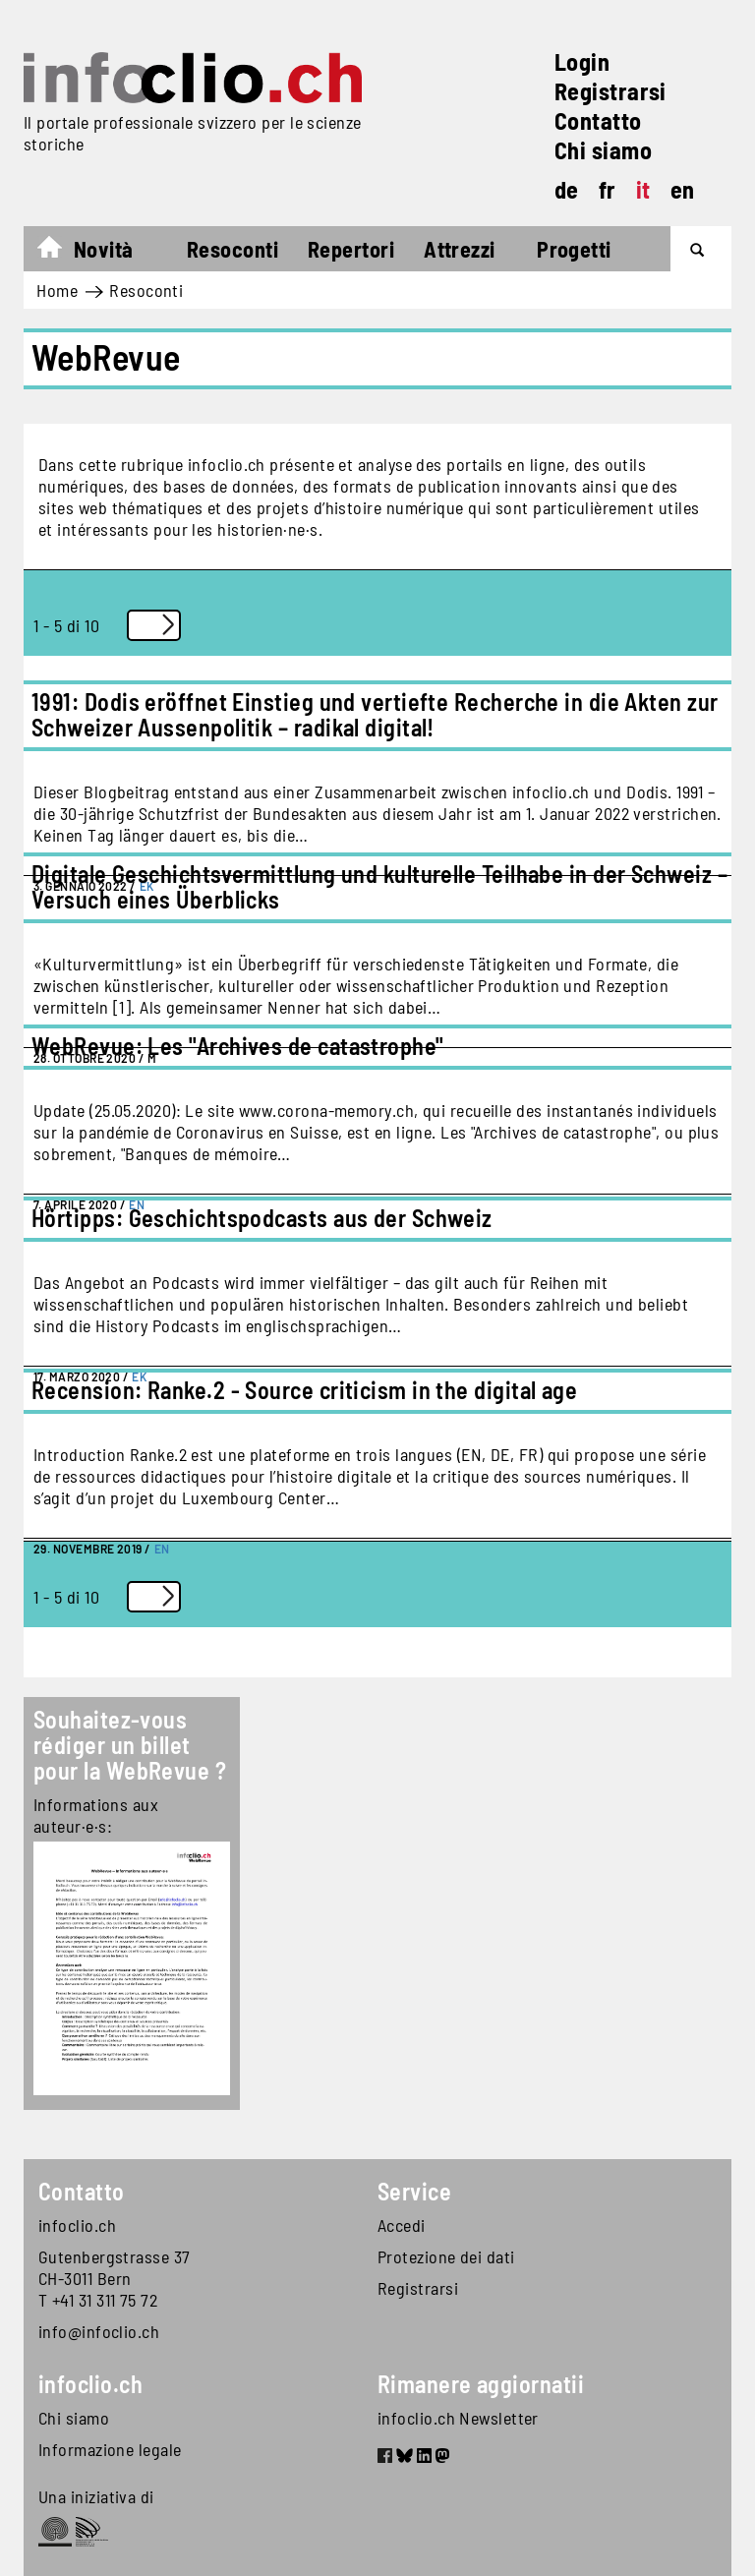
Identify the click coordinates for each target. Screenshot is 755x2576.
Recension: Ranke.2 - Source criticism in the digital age (304, 1390)
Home (59, 252)
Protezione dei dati (446, 2256)
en (682, 189)
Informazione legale (110, 2449)
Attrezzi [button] (459, 249)
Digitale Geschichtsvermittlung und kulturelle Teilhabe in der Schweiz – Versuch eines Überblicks (379, 886)
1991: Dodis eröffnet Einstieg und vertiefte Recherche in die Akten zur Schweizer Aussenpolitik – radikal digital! (375, 714)
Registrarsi (610, 91)
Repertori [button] (351, 249)
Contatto (598, 120)
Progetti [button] (574, 249)
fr (607, 189)
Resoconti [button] (232, 249)
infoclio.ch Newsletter (458, 2418)
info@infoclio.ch (98, 2331)
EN (162, 1548)
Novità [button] (104, 249)
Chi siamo (603, 150)
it (643, 189)
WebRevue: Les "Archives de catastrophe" (237, 1045)
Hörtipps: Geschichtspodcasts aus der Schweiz (262, 1217)
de (566, 189)
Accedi (402, 2225)
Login (582, 61)
